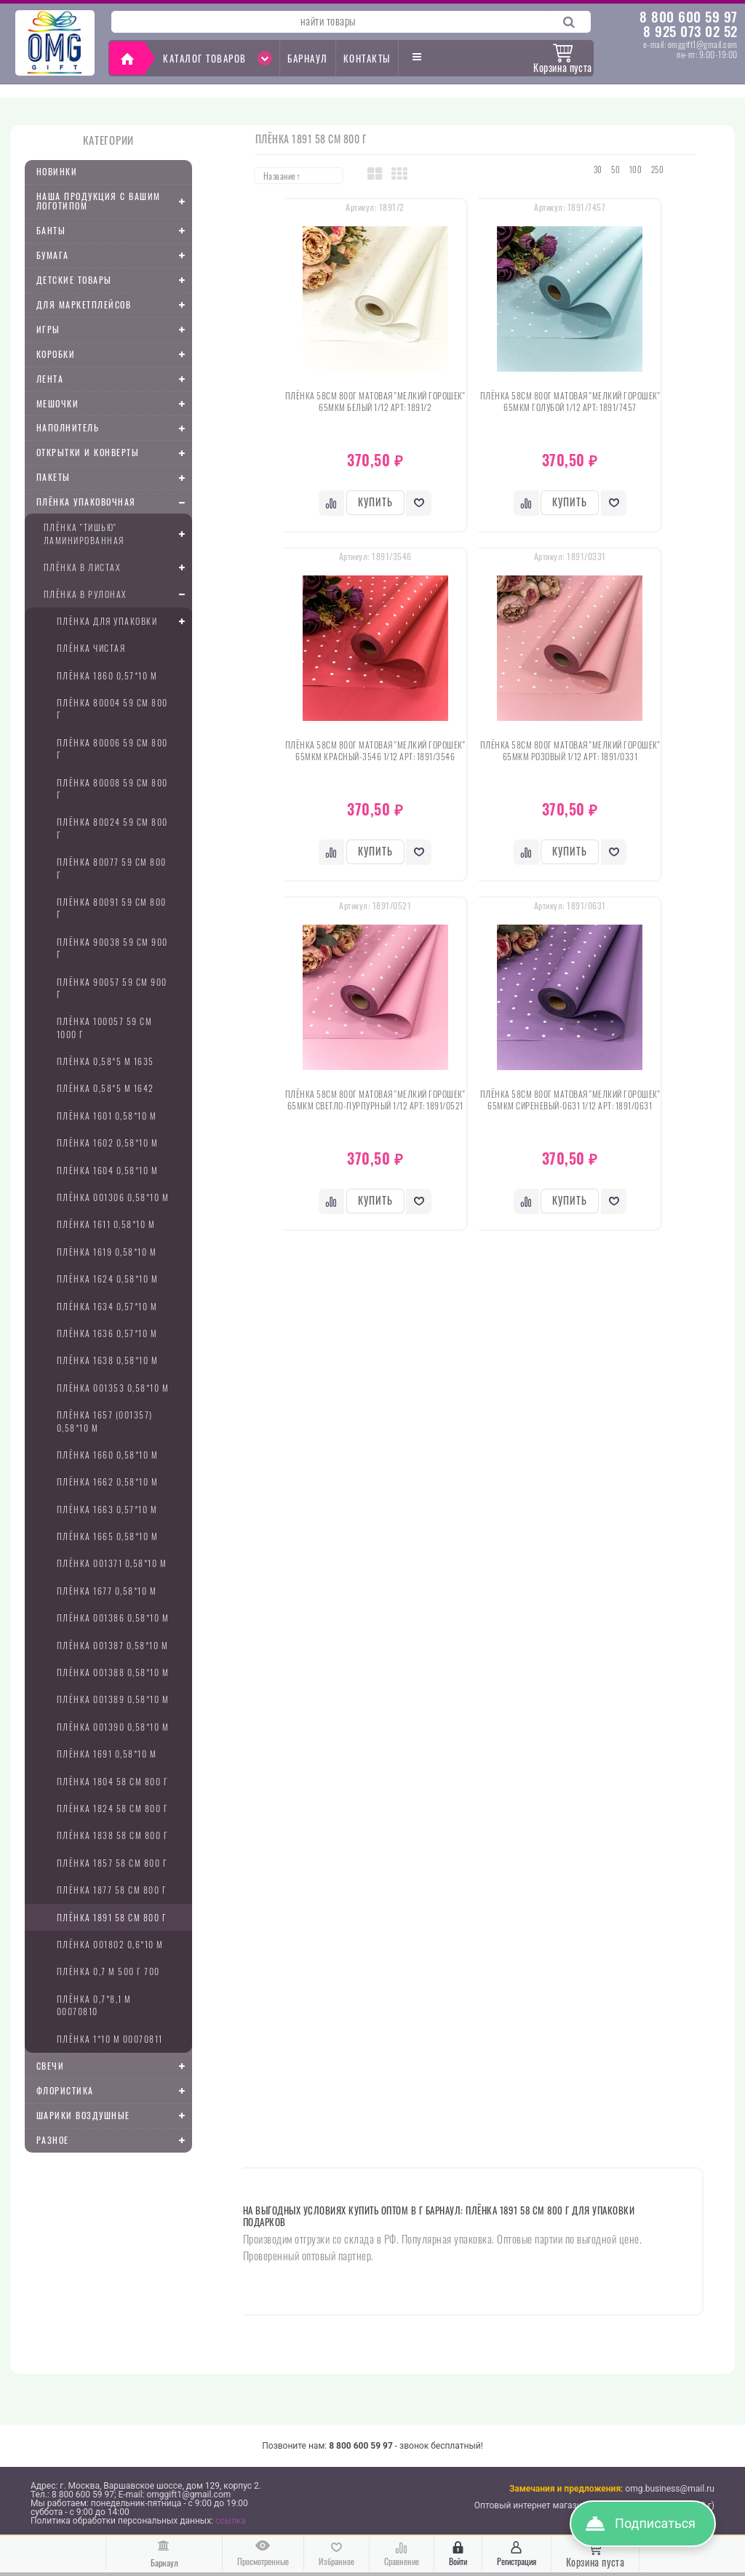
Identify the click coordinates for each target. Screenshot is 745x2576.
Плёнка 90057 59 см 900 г (112, 988)
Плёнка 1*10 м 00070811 (110, 2039)
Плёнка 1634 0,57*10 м (107, 1306)
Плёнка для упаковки (124, 621)
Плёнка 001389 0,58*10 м (113, 1699)
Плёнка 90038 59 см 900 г (112, 948)
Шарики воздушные (114, 2115)
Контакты (367, 58)
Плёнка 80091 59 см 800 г (112, 908)
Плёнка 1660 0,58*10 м (108, 1454)
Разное (114, 2140)
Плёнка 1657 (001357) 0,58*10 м (105, 1420)
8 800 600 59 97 (689, 16)
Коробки (114, 354)
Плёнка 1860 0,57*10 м (107, 675)
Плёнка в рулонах (118, 594)
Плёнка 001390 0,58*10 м (113, 1726)
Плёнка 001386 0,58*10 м (113, 1617)
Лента (114, 379)
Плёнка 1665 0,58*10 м (108, 1536)
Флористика (114, 2091)
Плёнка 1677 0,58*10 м (107, 1590)
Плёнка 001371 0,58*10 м (112, 1563)
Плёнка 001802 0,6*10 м (110, 1944)
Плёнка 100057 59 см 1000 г (105, 1027)
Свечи (114, 2066)
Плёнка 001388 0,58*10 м (113, 1672)
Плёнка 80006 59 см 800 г (112, 748)
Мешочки (114, 403)
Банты (114, 230)
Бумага (114, 255)
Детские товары (114, 280)
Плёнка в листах (118, 567)
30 (598, 169)
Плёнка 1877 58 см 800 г (112, 1889)
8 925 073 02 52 (690, 30)
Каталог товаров (217, 58)
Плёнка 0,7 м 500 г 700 (108, 1971)
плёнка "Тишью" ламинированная (118, 533)
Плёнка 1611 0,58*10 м (106, 1224)
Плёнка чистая (91, 648)
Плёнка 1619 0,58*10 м (107, 1251)
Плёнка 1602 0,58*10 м (108, 1142)
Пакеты (114, 478)
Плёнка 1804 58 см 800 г (113, 1781)
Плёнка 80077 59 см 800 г (112, 868)
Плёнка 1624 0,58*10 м (108, 1278)
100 (635, 169)
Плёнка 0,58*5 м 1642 (105, 1088)
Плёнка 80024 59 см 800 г (112, 828)
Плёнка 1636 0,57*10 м (107, 1333)
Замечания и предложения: (566, 2489)
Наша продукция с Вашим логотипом (114, 201)
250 (657, 169)
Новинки (57, 171)
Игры (114, 329)
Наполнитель (114, 428)
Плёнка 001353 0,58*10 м (113, 1387)
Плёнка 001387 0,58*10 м (113, 1645)
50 (615, 169)
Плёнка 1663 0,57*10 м (107, 1509)
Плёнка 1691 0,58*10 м (107, 1753)
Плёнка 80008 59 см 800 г (112, 788)
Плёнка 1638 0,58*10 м (108, 1360)
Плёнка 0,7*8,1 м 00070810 (94, 2005)
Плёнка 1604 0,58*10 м (108, 1170)
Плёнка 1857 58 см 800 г (112, 1863)
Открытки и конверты (114, 453)
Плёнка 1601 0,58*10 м (107, 1115)
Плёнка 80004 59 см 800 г (112, 708)
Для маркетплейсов (114, 305)
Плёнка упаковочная (114, 502)
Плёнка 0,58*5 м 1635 (105, 1061)
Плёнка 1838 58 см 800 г (113, 1835)
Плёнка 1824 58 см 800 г (113, 1808)
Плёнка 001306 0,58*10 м (113, 1197)
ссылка (230, 2521)
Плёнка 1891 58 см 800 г (112, 1917)
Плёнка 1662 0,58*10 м (108, 1481)
